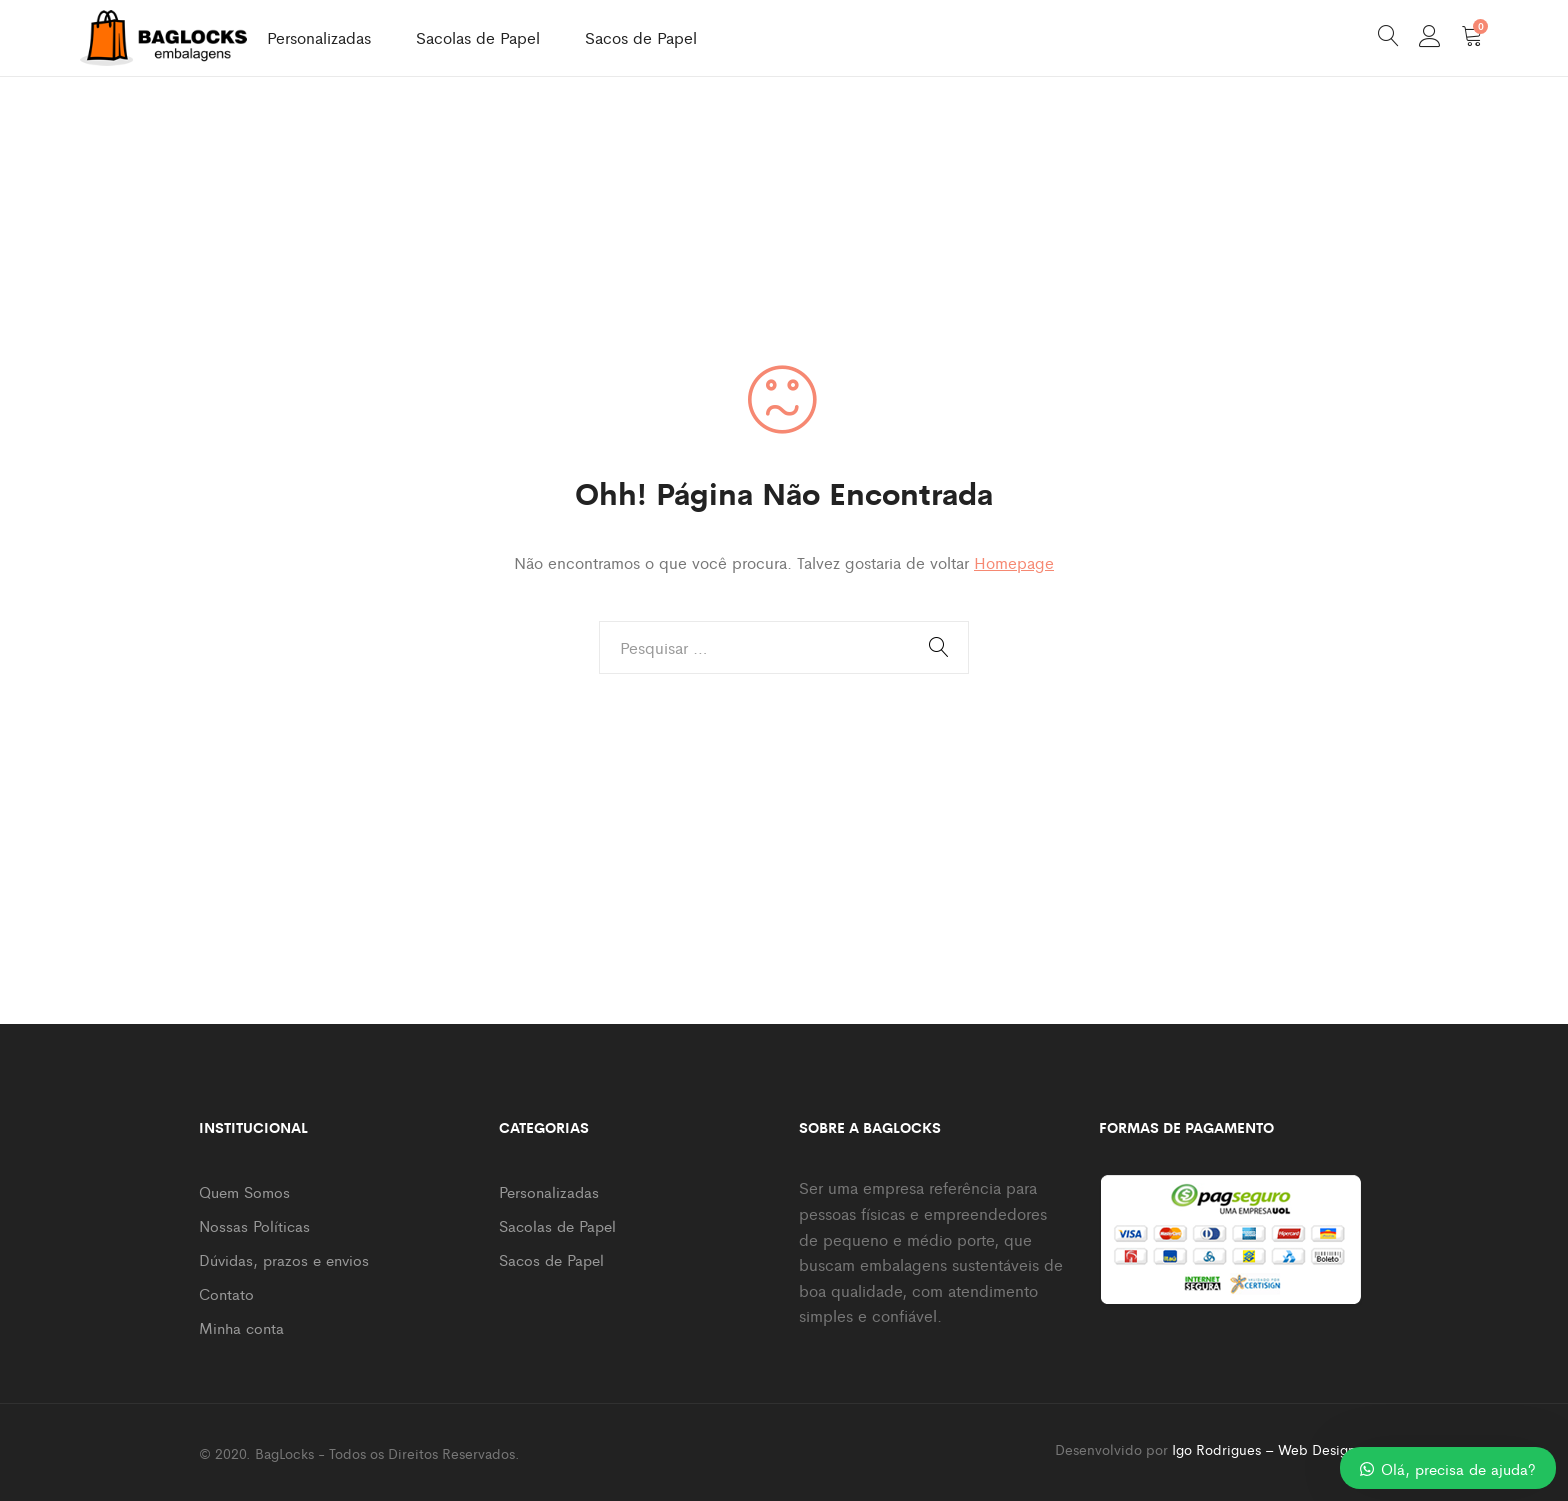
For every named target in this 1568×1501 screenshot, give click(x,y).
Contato (226, 1293)
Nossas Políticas (254, 1225)
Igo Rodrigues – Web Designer (1270, 1449)
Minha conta (241, 1327)
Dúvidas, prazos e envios (284, 1259)
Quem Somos (244, 1191)
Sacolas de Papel (478, 37)
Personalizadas (319, 37)
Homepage (1014, 562)
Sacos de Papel (641, 37)
